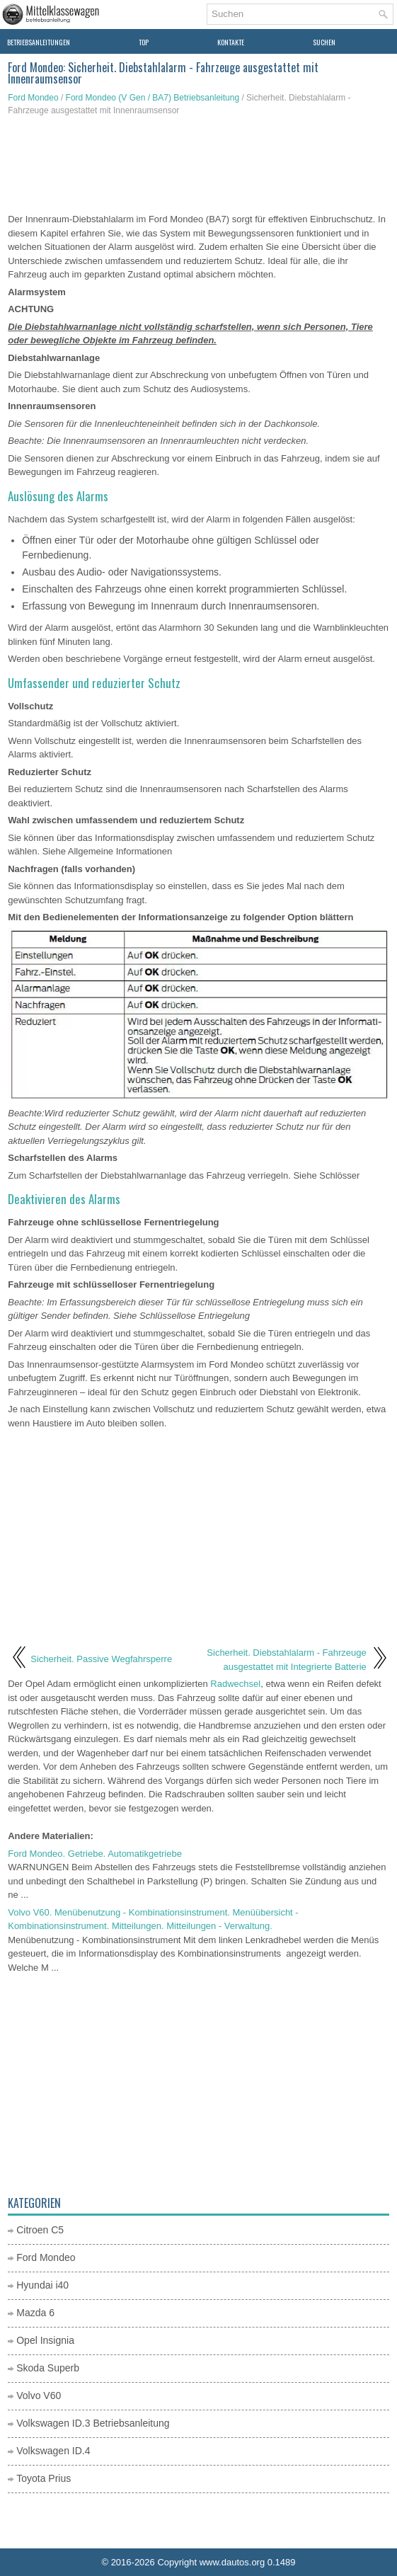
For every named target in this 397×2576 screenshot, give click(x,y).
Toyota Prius (43, 2478)
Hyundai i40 (42, 2285)
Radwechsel (235, 1683)
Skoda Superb (47, 2368)
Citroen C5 (40, 2230)
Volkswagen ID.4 (53, 2450)
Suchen (324, 42)
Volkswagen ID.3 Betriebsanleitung (92, 2423)
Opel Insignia (45, 2340)
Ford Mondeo (33, 98)
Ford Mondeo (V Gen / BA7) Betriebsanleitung (152, 98)
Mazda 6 (35, 2312)
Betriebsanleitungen (38, 42)
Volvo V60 (38, 2395)
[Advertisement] (198, 166)
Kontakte (230, 42)
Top (144, 42)
